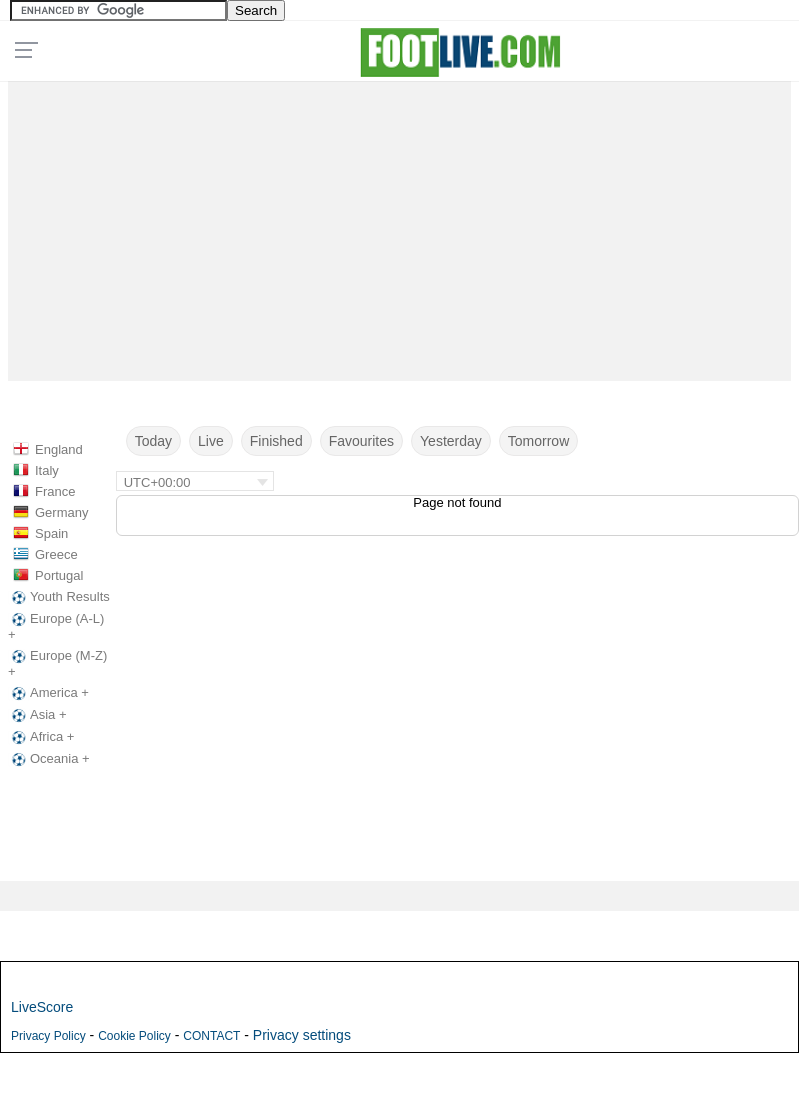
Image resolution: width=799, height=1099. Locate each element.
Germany (61, 512)
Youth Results (59, 597)
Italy (47, 470)
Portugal (59, 575)
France (55, 491)
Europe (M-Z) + (57, 663)
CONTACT (211, 1036)
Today (153, 441)
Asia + (37, 715)
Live (211, 441)
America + (48, 693)
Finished (276, 441)
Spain (51, 533)
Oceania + (49, 759)
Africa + (41, 737)
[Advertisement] (399, 226)
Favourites (361, 441)
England (59, 449)
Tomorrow (538, 441)
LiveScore (42, 1007)
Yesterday (451, 441)
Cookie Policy (134, 1036)
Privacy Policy (48, 1036)
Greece (56, 554)
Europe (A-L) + (56, 626)
